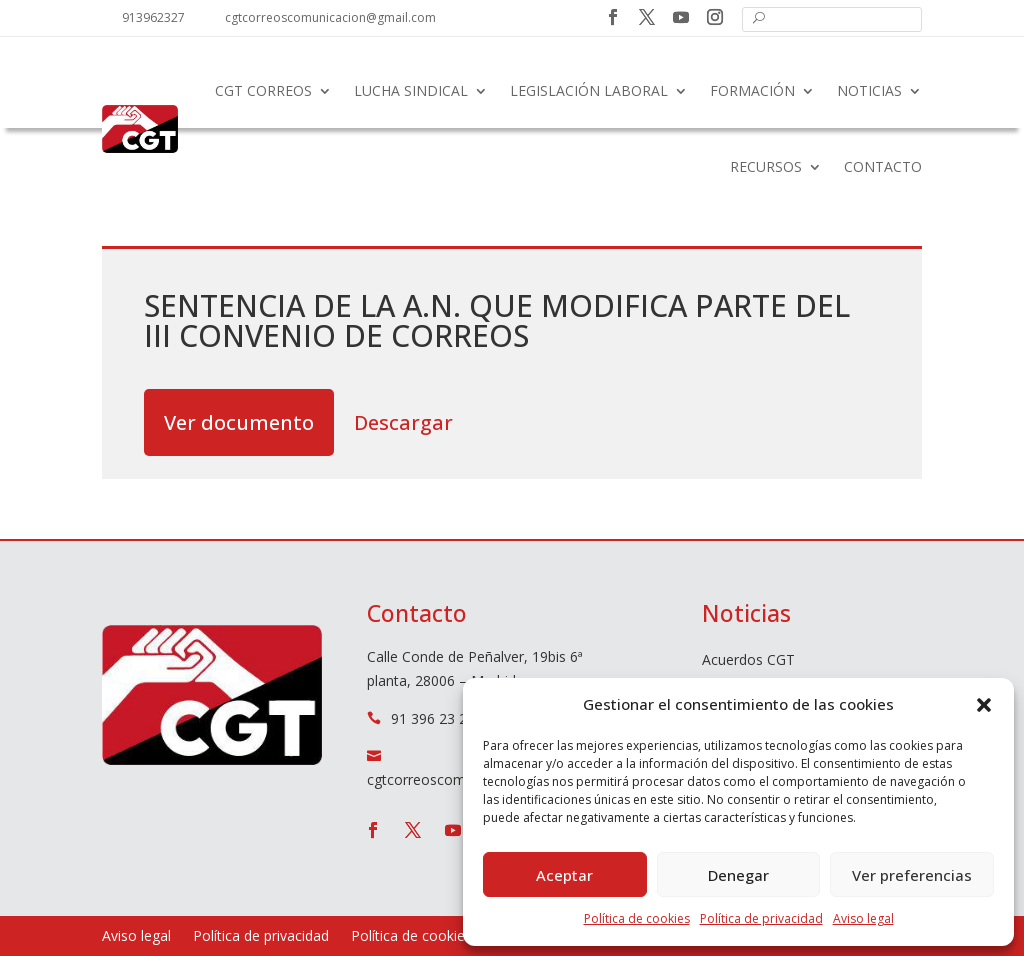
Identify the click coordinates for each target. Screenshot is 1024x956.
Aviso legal (863, 918)
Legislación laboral (589, 90)
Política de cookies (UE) (427, 937)
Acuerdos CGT (748, 661)
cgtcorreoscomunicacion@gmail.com (330, 17)
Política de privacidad (761, 918)
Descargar (403, 422)
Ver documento (239, 422)
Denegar (738, 875)
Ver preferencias (912, 875)
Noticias (869, 90)
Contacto (883, 166)
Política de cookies (637, 918)
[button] (984, 705)
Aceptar (564, 875)
